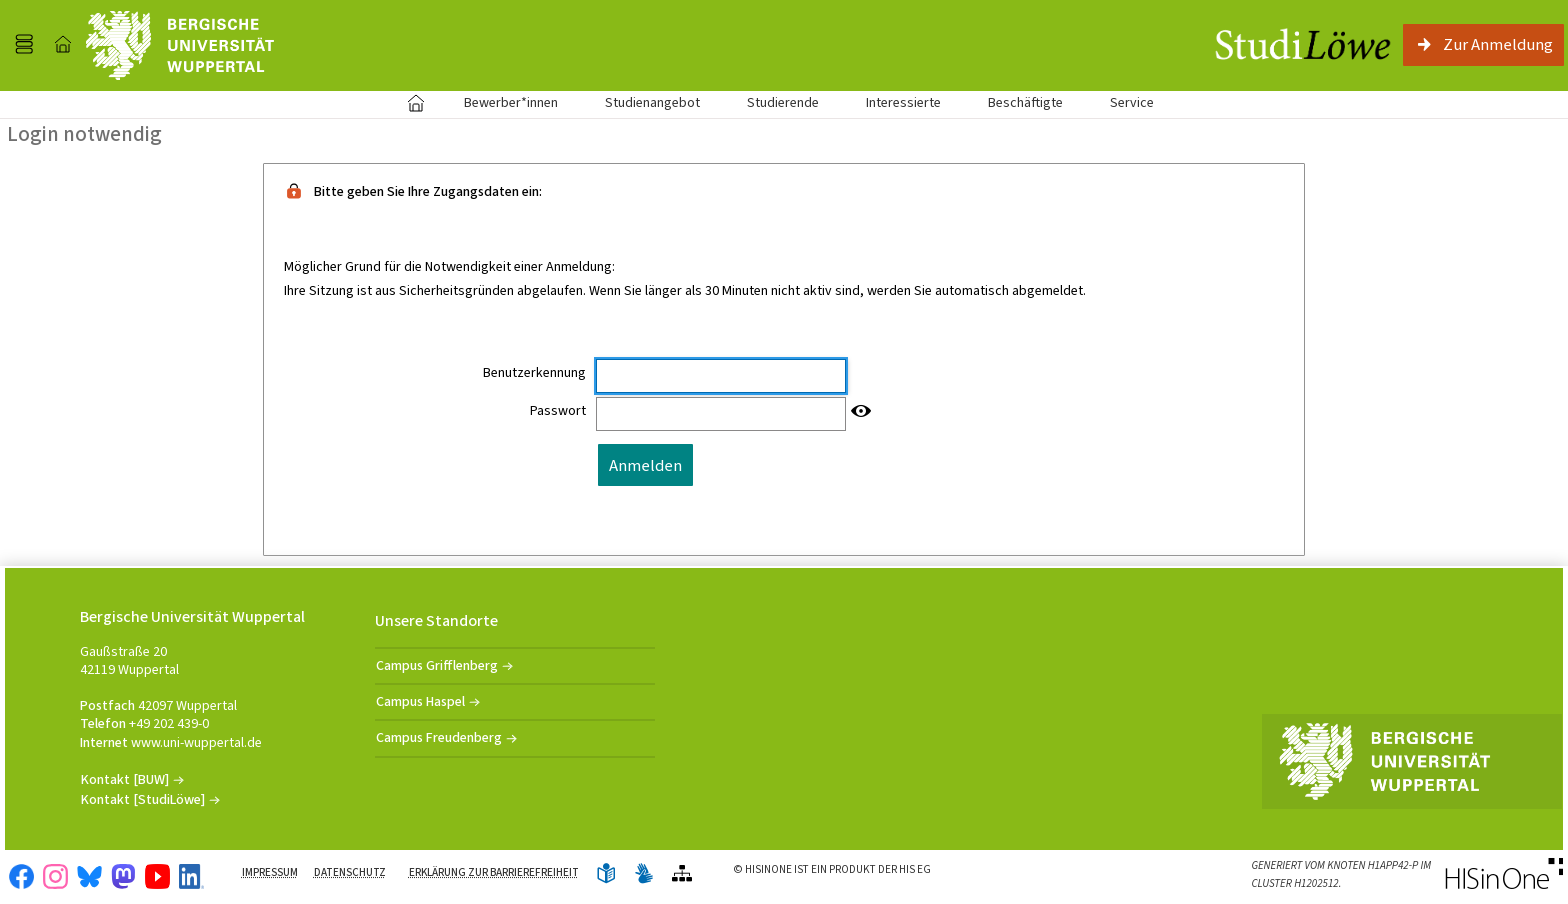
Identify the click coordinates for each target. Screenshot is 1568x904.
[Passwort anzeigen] (861, 411)
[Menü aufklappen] (24, 45)
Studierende (783, 102)
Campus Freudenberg (439, 737)
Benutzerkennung (534, 373)
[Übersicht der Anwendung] (682, 874)
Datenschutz (350, 872)
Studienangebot (641, 102)
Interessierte (903, 102)
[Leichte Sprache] (606, 874)
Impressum (270, 872)
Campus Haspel (420, 701)
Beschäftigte (1025, 102)
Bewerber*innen (500, 102)
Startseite (415, 103)
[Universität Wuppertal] (180, 45)
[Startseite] (63, 45)
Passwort (558, 411)
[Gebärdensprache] (644, 874)
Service (1121, 102)
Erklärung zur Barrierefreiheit (494, 872)
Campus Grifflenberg (437, 665)
